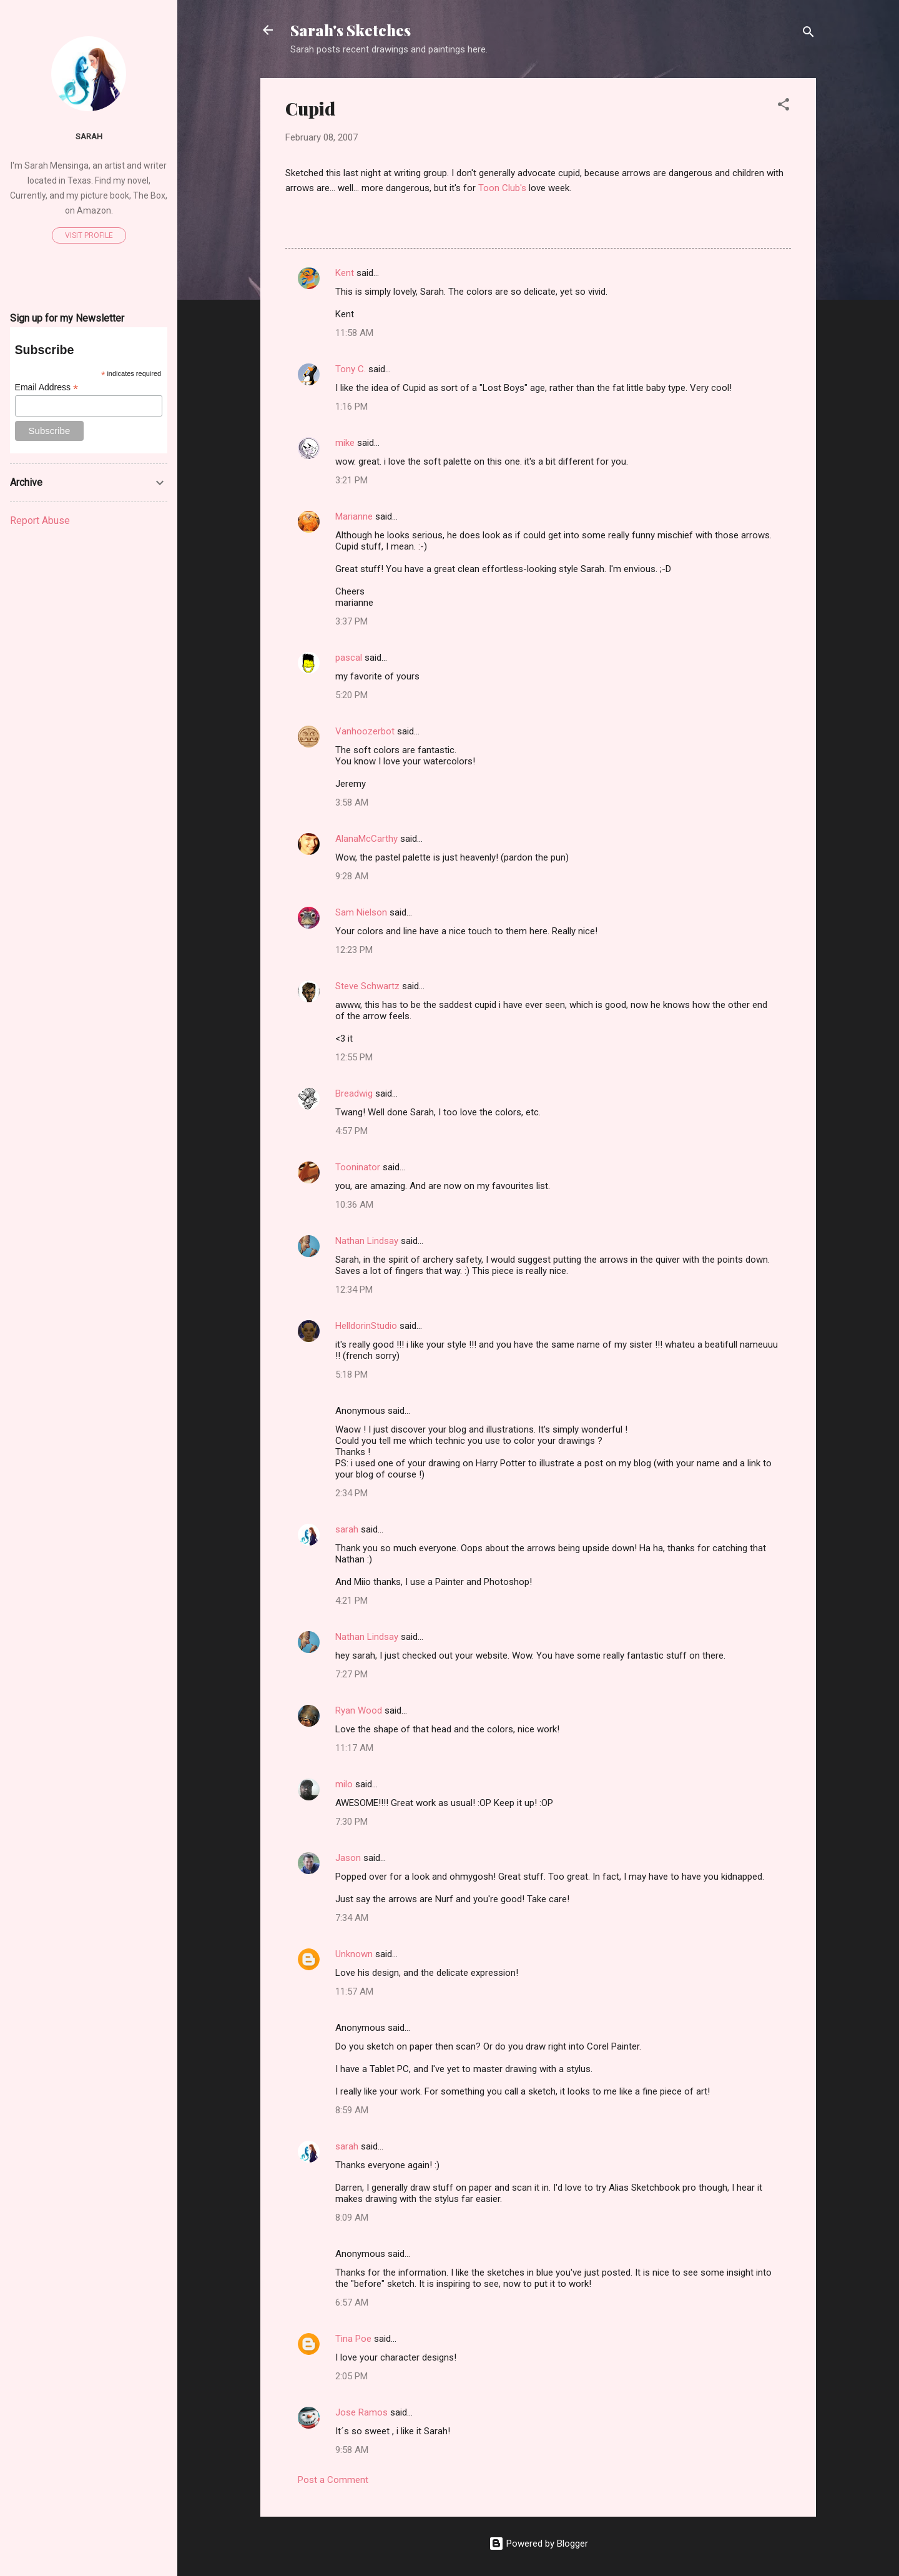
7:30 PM (351, 1821)
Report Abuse (40, 520)
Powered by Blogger (538, 2543)
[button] (783, 106)
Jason (348, 1857)
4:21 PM (351, 1600)
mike (345, 442)
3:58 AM (351, 802)
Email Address (47, 387)
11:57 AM (354, 1991)
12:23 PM (354, 949)
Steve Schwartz (367, 986)
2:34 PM (351, 1493)
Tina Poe (353, 2338)
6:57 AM (351, 2302)
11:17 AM (354, 1748)
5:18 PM (351, 1374)
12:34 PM (354, 1289)
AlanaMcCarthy (366, 838)
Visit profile (89, 235)
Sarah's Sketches (350, 30)
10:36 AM (354, 1204)
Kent (344, 273)
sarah (346, 1529)
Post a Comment (333, 2479)
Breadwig (354, 1093)
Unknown (354, 1954)
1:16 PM (351, 406)
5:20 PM (351, 695)
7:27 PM (351, 1674)
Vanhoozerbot (365, 731)
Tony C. (350, 369)
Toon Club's (502, 188)
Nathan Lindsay (366, 1240)
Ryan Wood (358, 1710)
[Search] (808, 34)
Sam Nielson (361, 912)
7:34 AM (351, 1917)
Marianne (354, 516)
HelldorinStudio (366, 1325)
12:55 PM (354, 1057)
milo (344, 1784)
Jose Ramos (361, 2412)
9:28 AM (351, 876)
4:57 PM (351, 1131)
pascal (348, 657)
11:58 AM (354, 332)
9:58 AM (351, 2449)
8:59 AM (351, 2110)
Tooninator (357, 1167)
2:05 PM (351, 2376)
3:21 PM (351, 480)
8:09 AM (351, 2217)
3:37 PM (351, 621)
